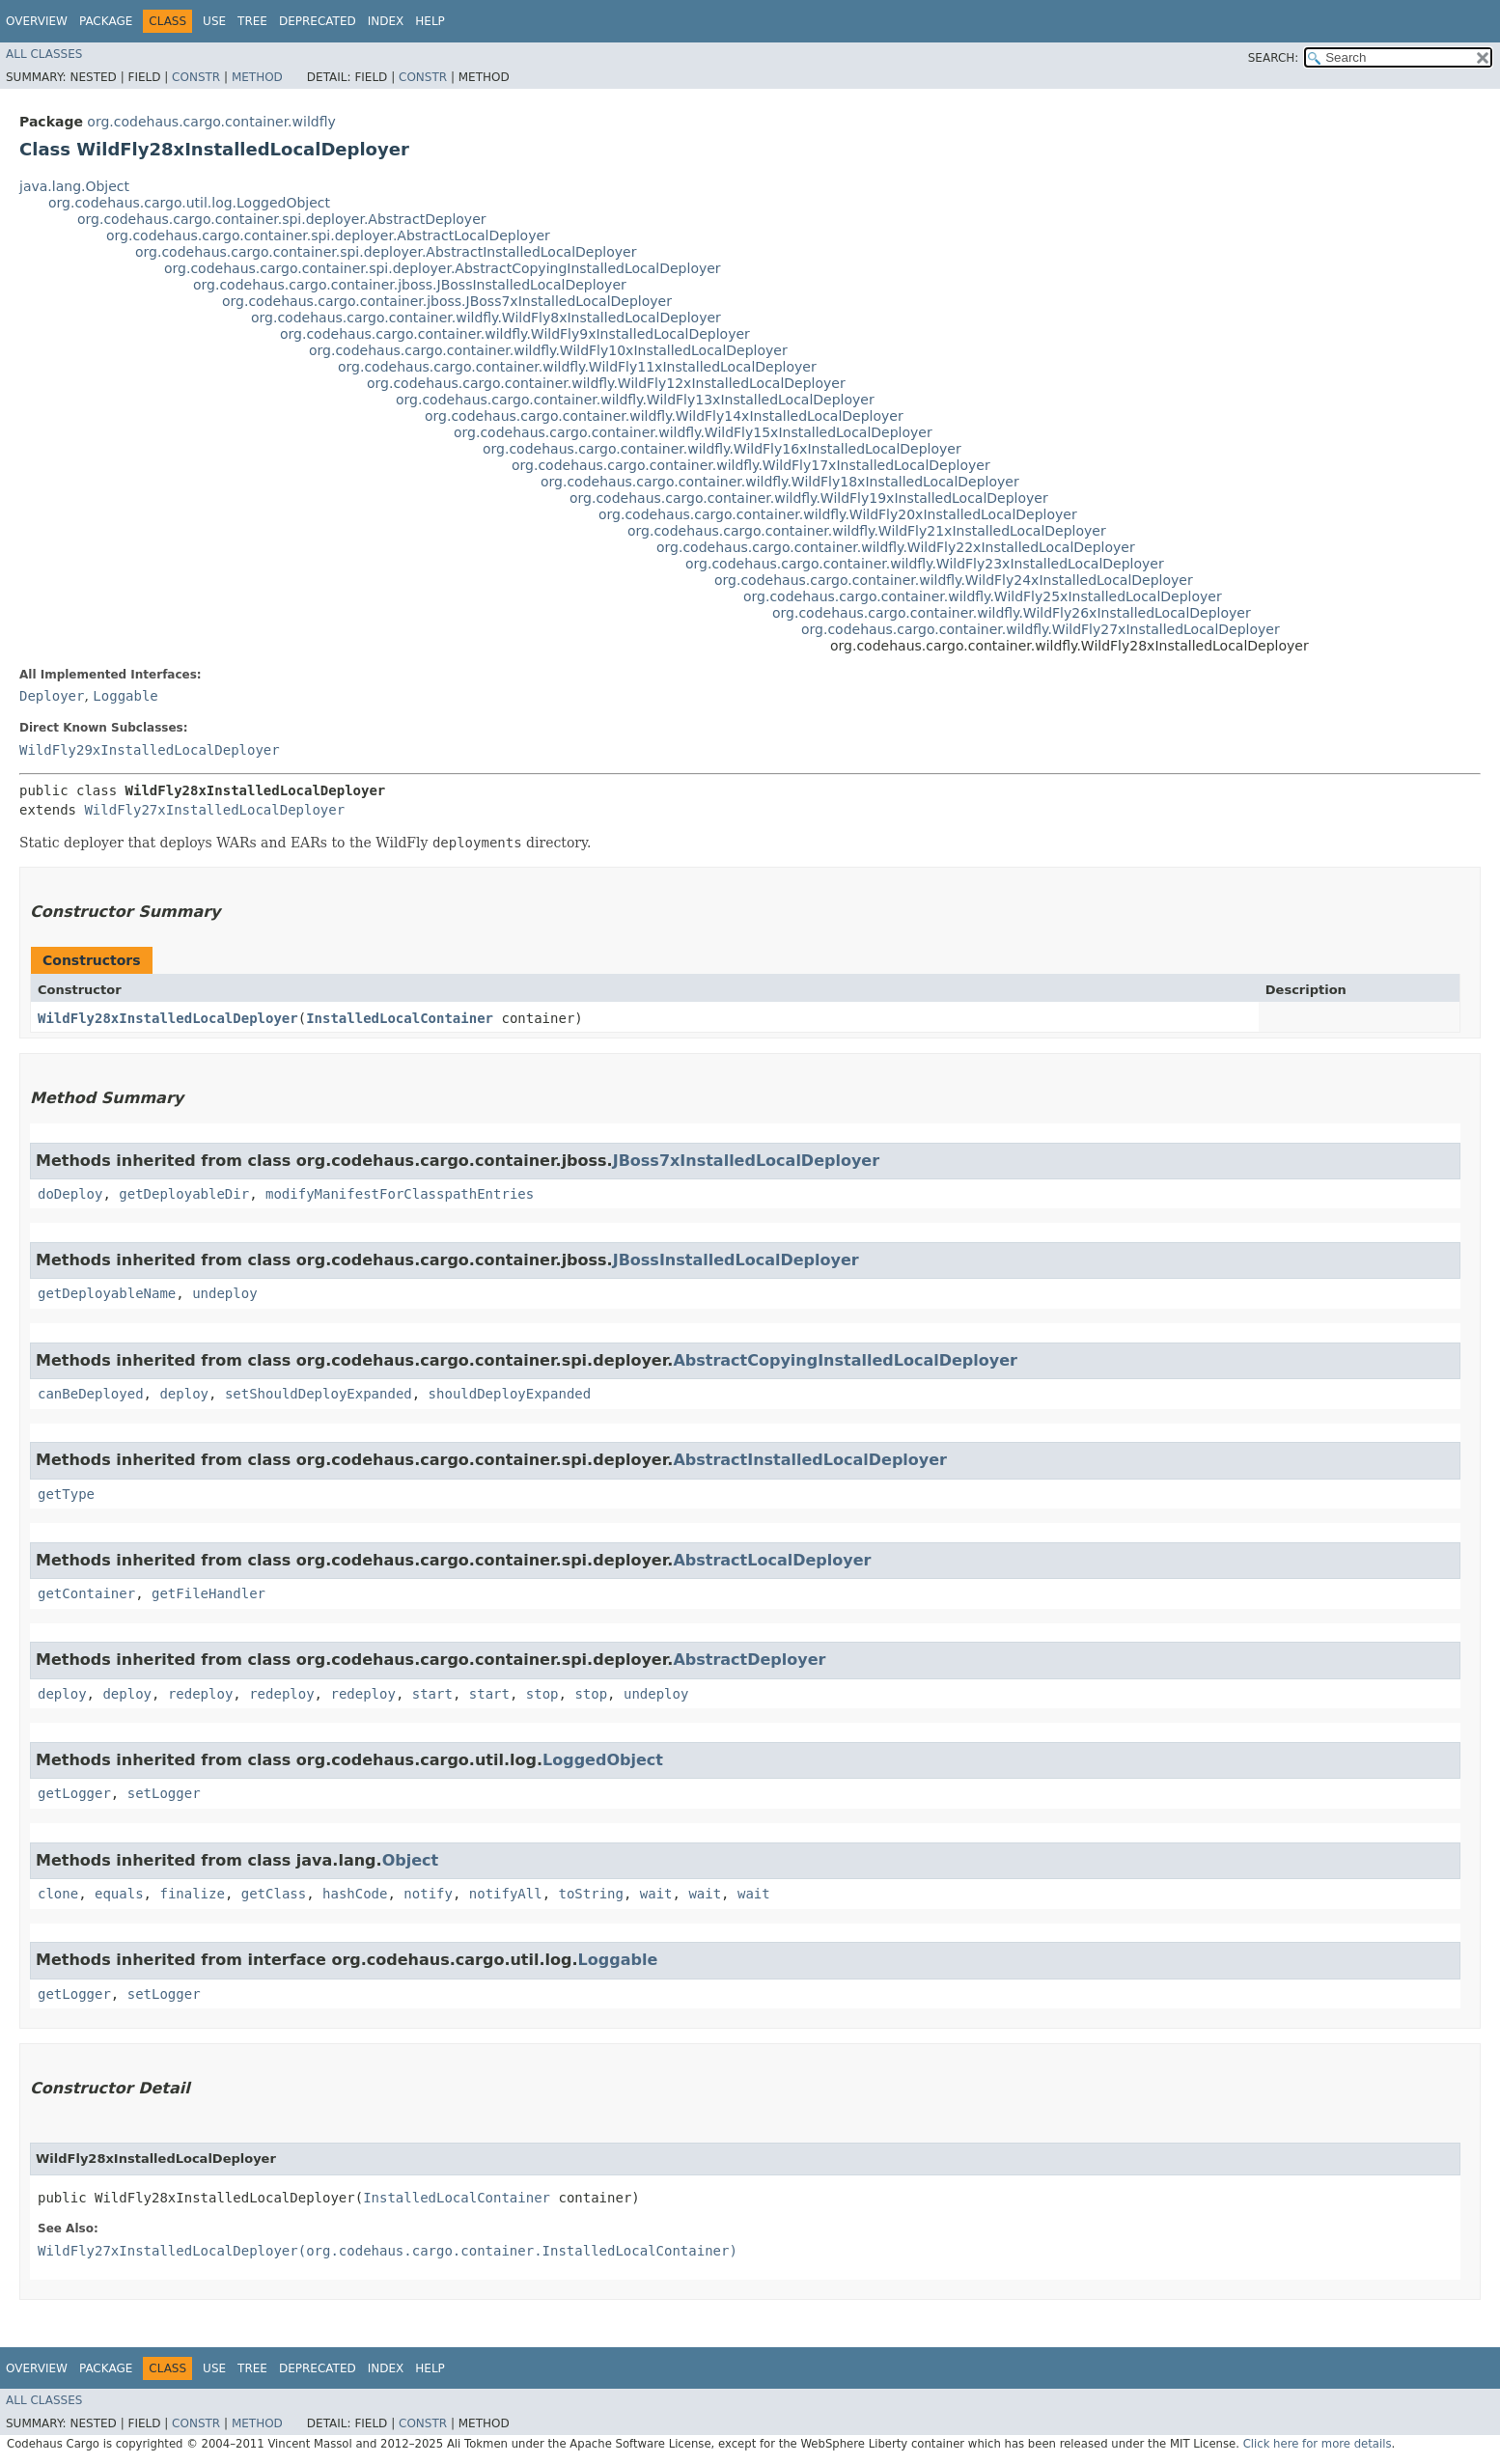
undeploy (224, 1293)
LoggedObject (602, 1760)
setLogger (164, 1793)
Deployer (51, 696)
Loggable (125, 696)
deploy (183, 1393)
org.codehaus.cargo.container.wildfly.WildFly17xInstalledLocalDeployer (751, 465)
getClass (273, 1893)
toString (591, 1893)
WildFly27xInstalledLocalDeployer (214, 809)
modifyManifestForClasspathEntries (399, 1194)
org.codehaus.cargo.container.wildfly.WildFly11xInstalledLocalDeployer (577, 366)
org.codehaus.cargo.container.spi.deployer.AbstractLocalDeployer (328, 235)
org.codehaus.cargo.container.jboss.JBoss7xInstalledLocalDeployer (447, 301)
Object (410, 1860)
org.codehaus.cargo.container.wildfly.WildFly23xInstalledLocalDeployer (924, 563)
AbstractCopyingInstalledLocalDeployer (845, 1360)
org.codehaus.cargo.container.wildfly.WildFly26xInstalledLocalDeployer (1011, 613)
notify (428, 1893)
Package (105, 21)
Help (430, 21)
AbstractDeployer (749, 1659)
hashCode (354, 1893)
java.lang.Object (74, 186)
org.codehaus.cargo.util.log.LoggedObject (189, 202)
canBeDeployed (91, 1393)
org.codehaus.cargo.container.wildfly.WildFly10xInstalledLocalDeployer (548, 350)
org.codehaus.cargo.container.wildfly (211, 121)
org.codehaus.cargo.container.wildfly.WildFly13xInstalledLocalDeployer (635, 399)
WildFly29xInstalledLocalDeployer (149, 750)
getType (66, 1494)
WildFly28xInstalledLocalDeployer (168, 1018)
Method (257, 77)
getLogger (74, 1793)
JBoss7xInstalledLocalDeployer (746, 1160)
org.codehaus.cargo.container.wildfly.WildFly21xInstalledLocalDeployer (866, 531)
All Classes (44, 54)
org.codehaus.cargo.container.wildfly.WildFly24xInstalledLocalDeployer (953, 580)
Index (386, 21)
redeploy (200, 1694)
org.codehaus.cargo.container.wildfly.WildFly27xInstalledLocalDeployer (1040, 629)
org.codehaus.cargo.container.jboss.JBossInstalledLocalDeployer (409, 284)
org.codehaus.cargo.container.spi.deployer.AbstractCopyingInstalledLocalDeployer (442, 268)
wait (656, 1893)
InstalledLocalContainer (399, 1018)
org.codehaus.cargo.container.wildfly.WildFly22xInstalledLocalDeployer (895, 547)
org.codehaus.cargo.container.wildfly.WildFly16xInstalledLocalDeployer (722, 449)
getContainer (86, 1593)
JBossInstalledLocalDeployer (736, 1260)
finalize (191, 1893)
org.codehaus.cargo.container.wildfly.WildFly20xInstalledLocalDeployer (837, 514)
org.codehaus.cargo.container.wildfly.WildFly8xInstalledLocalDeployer (486, 317)
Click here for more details (1317, 2443)
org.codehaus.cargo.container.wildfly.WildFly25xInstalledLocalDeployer (982, 596)
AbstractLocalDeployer (772, 1560)
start (432, 1694)
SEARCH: (1273, 58)
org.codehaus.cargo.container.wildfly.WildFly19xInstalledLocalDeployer (808, 498)
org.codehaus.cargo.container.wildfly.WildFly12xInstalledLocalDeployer (606, 383)
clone (58, 1893)
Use (214, 21)
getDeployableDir (184, 1194)
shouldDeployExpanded (510, 1393)
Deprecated (317, 21)
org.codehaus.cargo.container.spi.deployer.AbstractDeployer (281, 219)
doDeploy (70, 1194)
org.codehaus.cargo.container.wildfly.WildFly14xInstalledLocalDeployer (664, 416)
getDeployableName (107, 1293)
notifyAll (505, 1893)
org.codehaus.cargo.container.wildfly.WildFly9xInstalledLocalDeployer (515, 334)
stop (542, 1694)
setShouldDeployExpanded (318, 1393)
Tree (252, 21)
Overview (37, 21)
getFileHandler (208, 1593)
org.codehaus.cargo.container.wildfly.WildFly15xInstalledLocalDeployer (693, 432)
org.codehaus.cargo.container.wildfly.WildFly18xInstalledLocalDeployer (780, 481)
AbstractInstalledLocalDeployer (810, 1460)
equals (119, 1893)
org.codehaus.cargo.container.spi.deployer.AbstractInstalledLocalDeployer (385, 252)
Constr (196, 77)
